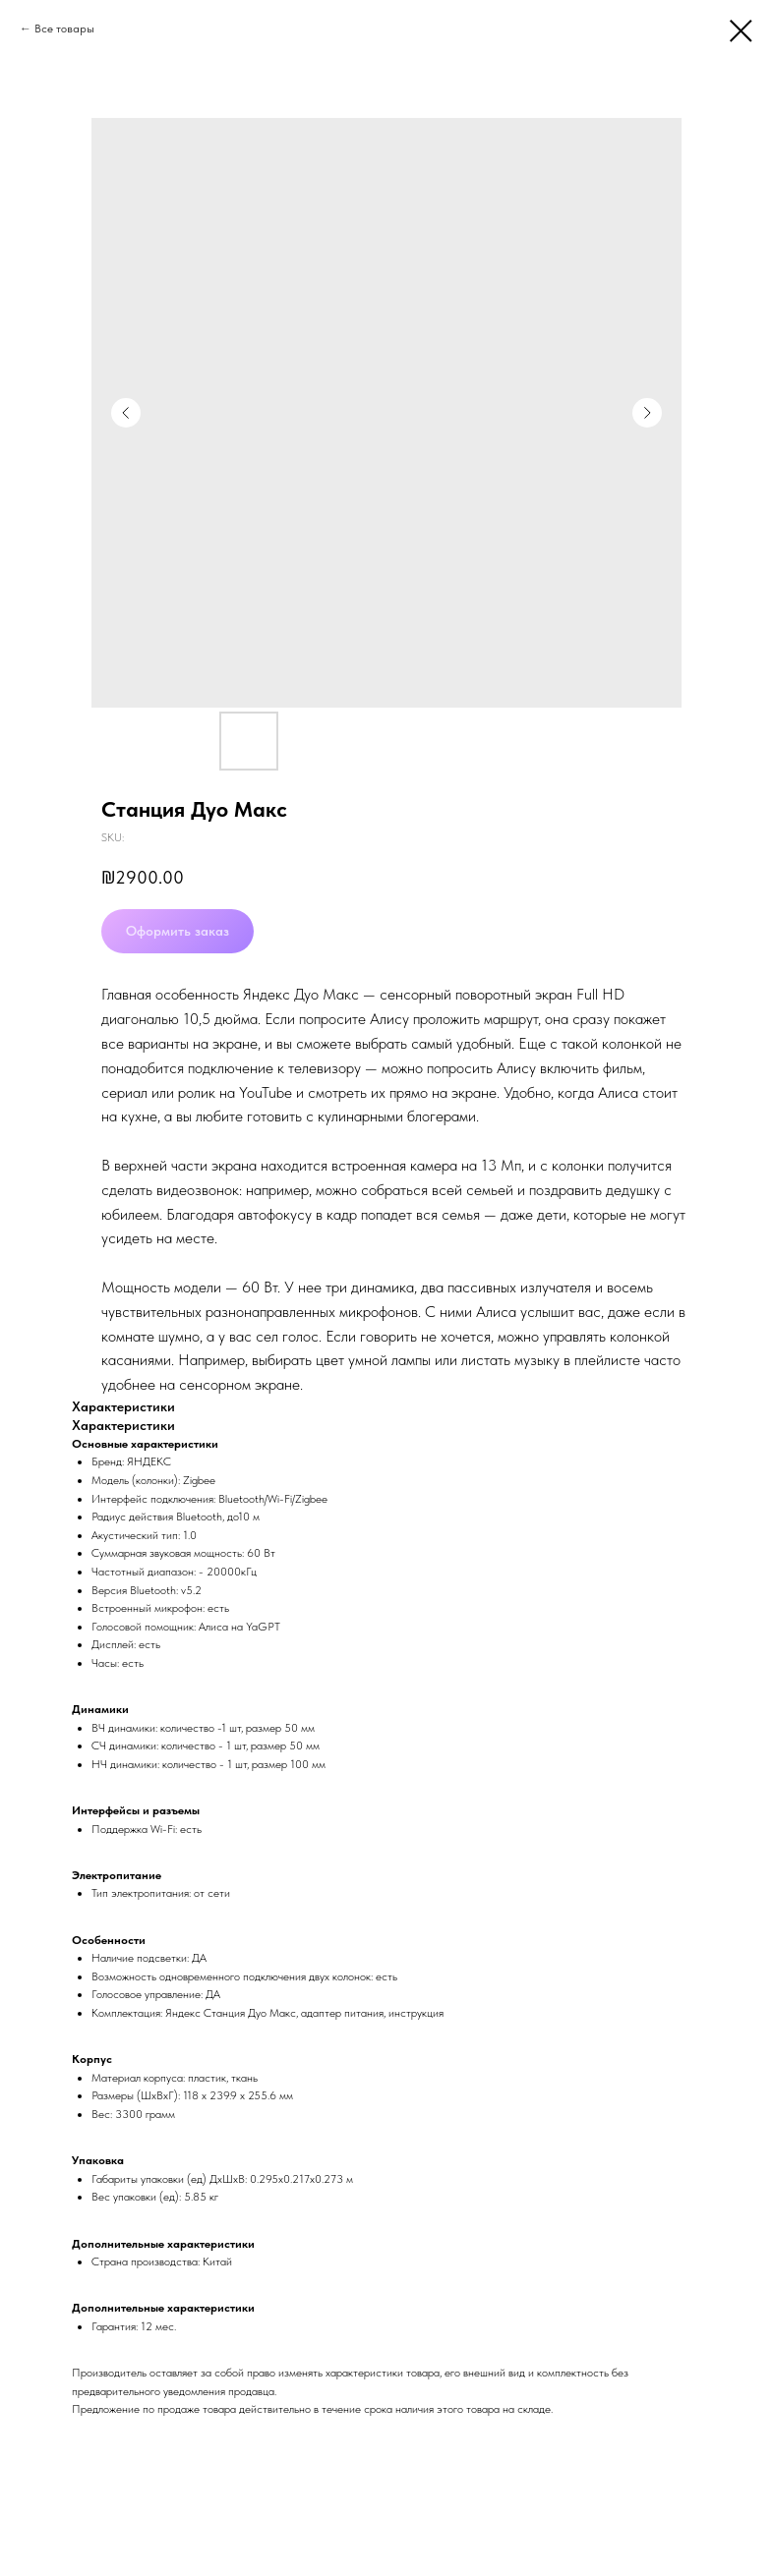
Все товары (64, 28)
